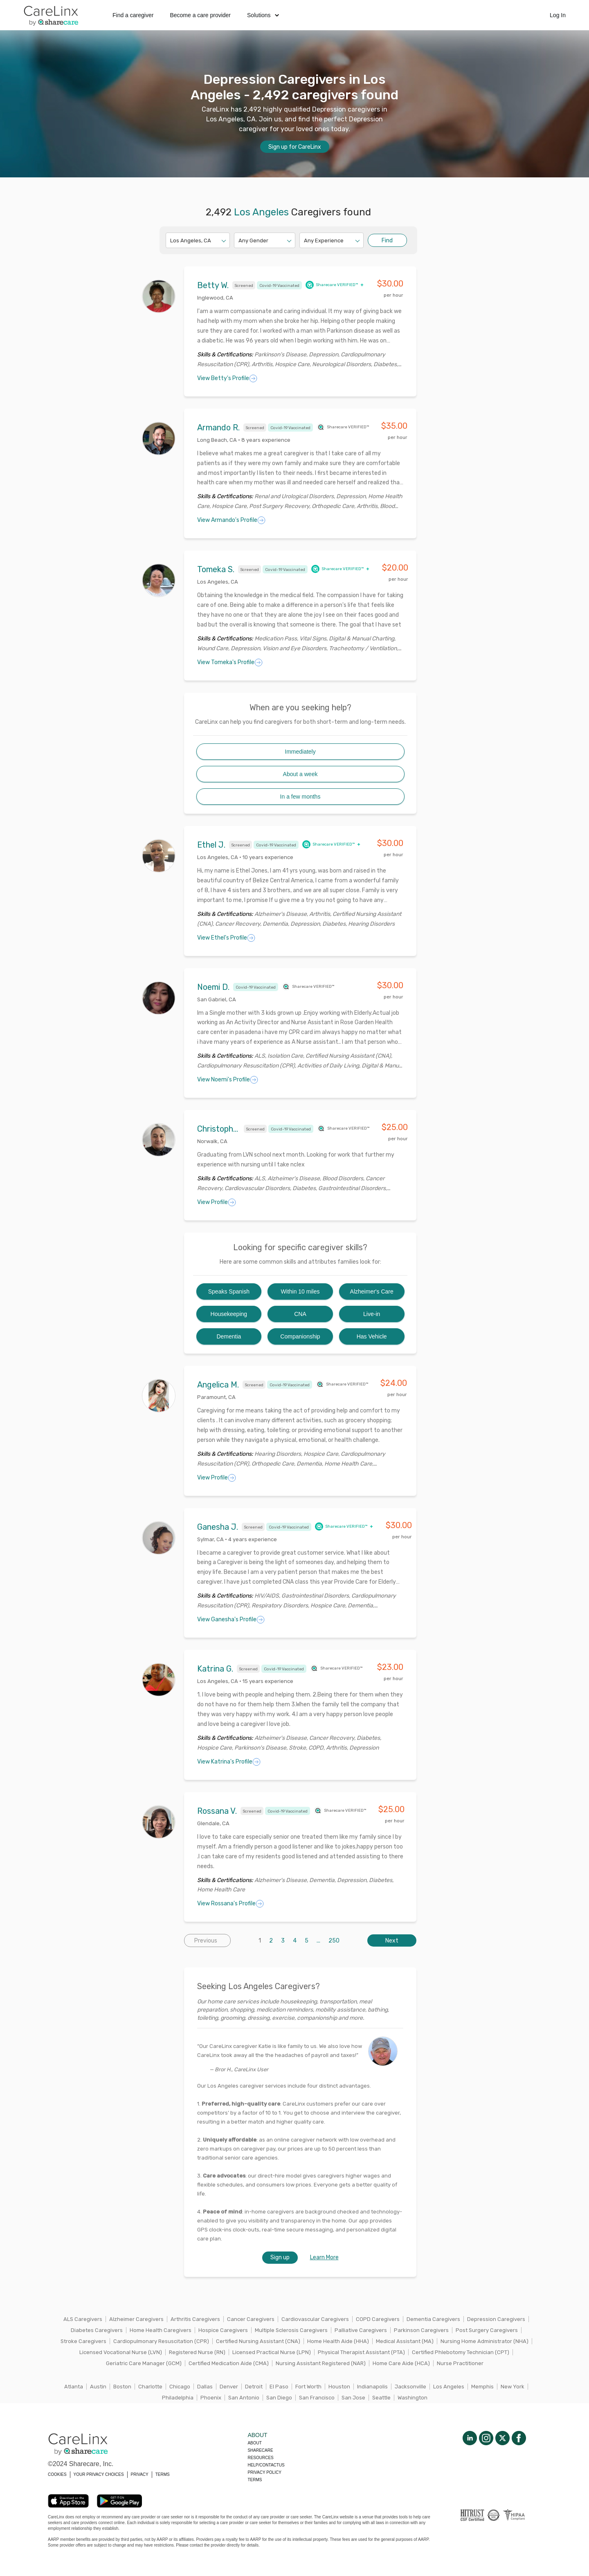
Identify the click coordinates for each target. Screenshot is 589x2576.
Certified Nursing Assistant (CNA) (258, 2341)
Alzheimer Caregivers (136, 2319)
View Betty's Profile (227, 378)
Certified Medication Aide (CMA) (229, 2363)
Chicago (179, 2387)
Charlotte (150, 2387)
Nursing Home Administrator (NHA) (484, 2341)
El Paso (279, 2387)
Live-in (371, 1314)
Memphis (482, 2387)
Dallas (205, 2387)
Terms (254, 2480)
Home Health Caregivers (160, 2330)
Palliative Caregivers (361, 2330)
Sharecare (260, 2450)
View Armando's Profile (231, 520)
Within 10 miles (300, 1291)
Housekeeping (229, 1314)
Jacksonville (410, 2387)
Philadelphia (177, 2398)
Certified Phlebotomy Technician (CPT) (460, 2352)
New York (512, 2387)
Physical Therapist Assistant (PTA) (361, 2352)
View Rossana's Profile (230, 1904)
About (254, 2443)
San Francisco (317, 2398)
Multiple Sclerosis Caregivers (291, 2330)
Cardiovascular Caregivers (315, 2319)
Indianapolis (372, 2387)
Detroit (254, 2387)
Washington (412, 2398)
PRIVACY (139, 2474)
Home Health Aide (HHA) (338, 2341)
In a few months (300, 796)
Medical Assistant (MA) (405, 2341)
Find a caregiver (132, 15)
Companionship (300, 1336)
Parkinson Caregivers (421, 2330)
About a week (300, 774)
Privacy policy (264, 2472)
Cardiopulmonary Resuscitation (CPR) (161, 2341)
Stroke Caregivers (83, 2341)
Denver (229, 2387)
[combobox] (170, 240)
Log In (558, 15)
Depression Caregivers (496, 2319)
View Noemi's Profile (227, 1080)
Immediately (300, 751)
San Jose (353, 2398)
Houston (339, 2387)
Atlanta (73, 2387)
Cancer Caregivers (250, 2319)
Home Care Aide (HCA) (401, 2363)
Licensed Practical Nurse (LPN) (271, 2352)
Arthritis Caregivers (195, 2319)
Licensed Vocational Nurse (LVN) (120, 2352)
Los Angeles (448, 2387)
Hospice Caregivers (223, 2330)
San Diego (279, 2398)
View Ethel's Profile (226, 938)
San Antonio (243, 2398)
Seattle (381, 2398)
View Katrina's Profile (229, 1762)
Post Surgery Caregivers (487, 2330)
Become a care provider (200, 15)
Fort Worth (308, 2387)
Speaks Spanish (229, 1291)
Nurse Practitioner (460, 2363)
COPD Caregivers (378, 2319)
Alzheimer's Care (371, 1291)
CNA (300, 1314)
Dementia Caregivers (433, 2319)
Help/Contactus (265, 2465)
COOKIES (57, 2474)
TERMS (162, 2474)
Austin (98, 2387)
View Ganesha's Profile (231, 1620)
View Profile (216, 1202)
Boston (122, 2387)
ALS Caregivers (82, 2319)
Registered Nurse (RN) (197, 2352)
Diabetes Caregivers (97, 2330)
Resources (260, 2457)
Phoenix (210, 2398)
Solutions (263, 15)
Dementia (228, 1336)
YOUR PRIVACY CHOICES (99, 2474)
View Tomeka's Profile (230, 662)
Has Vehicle (372, 1336)
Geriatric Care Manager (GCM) (144, 2363)
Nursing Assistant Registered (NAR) (321, 2363)
